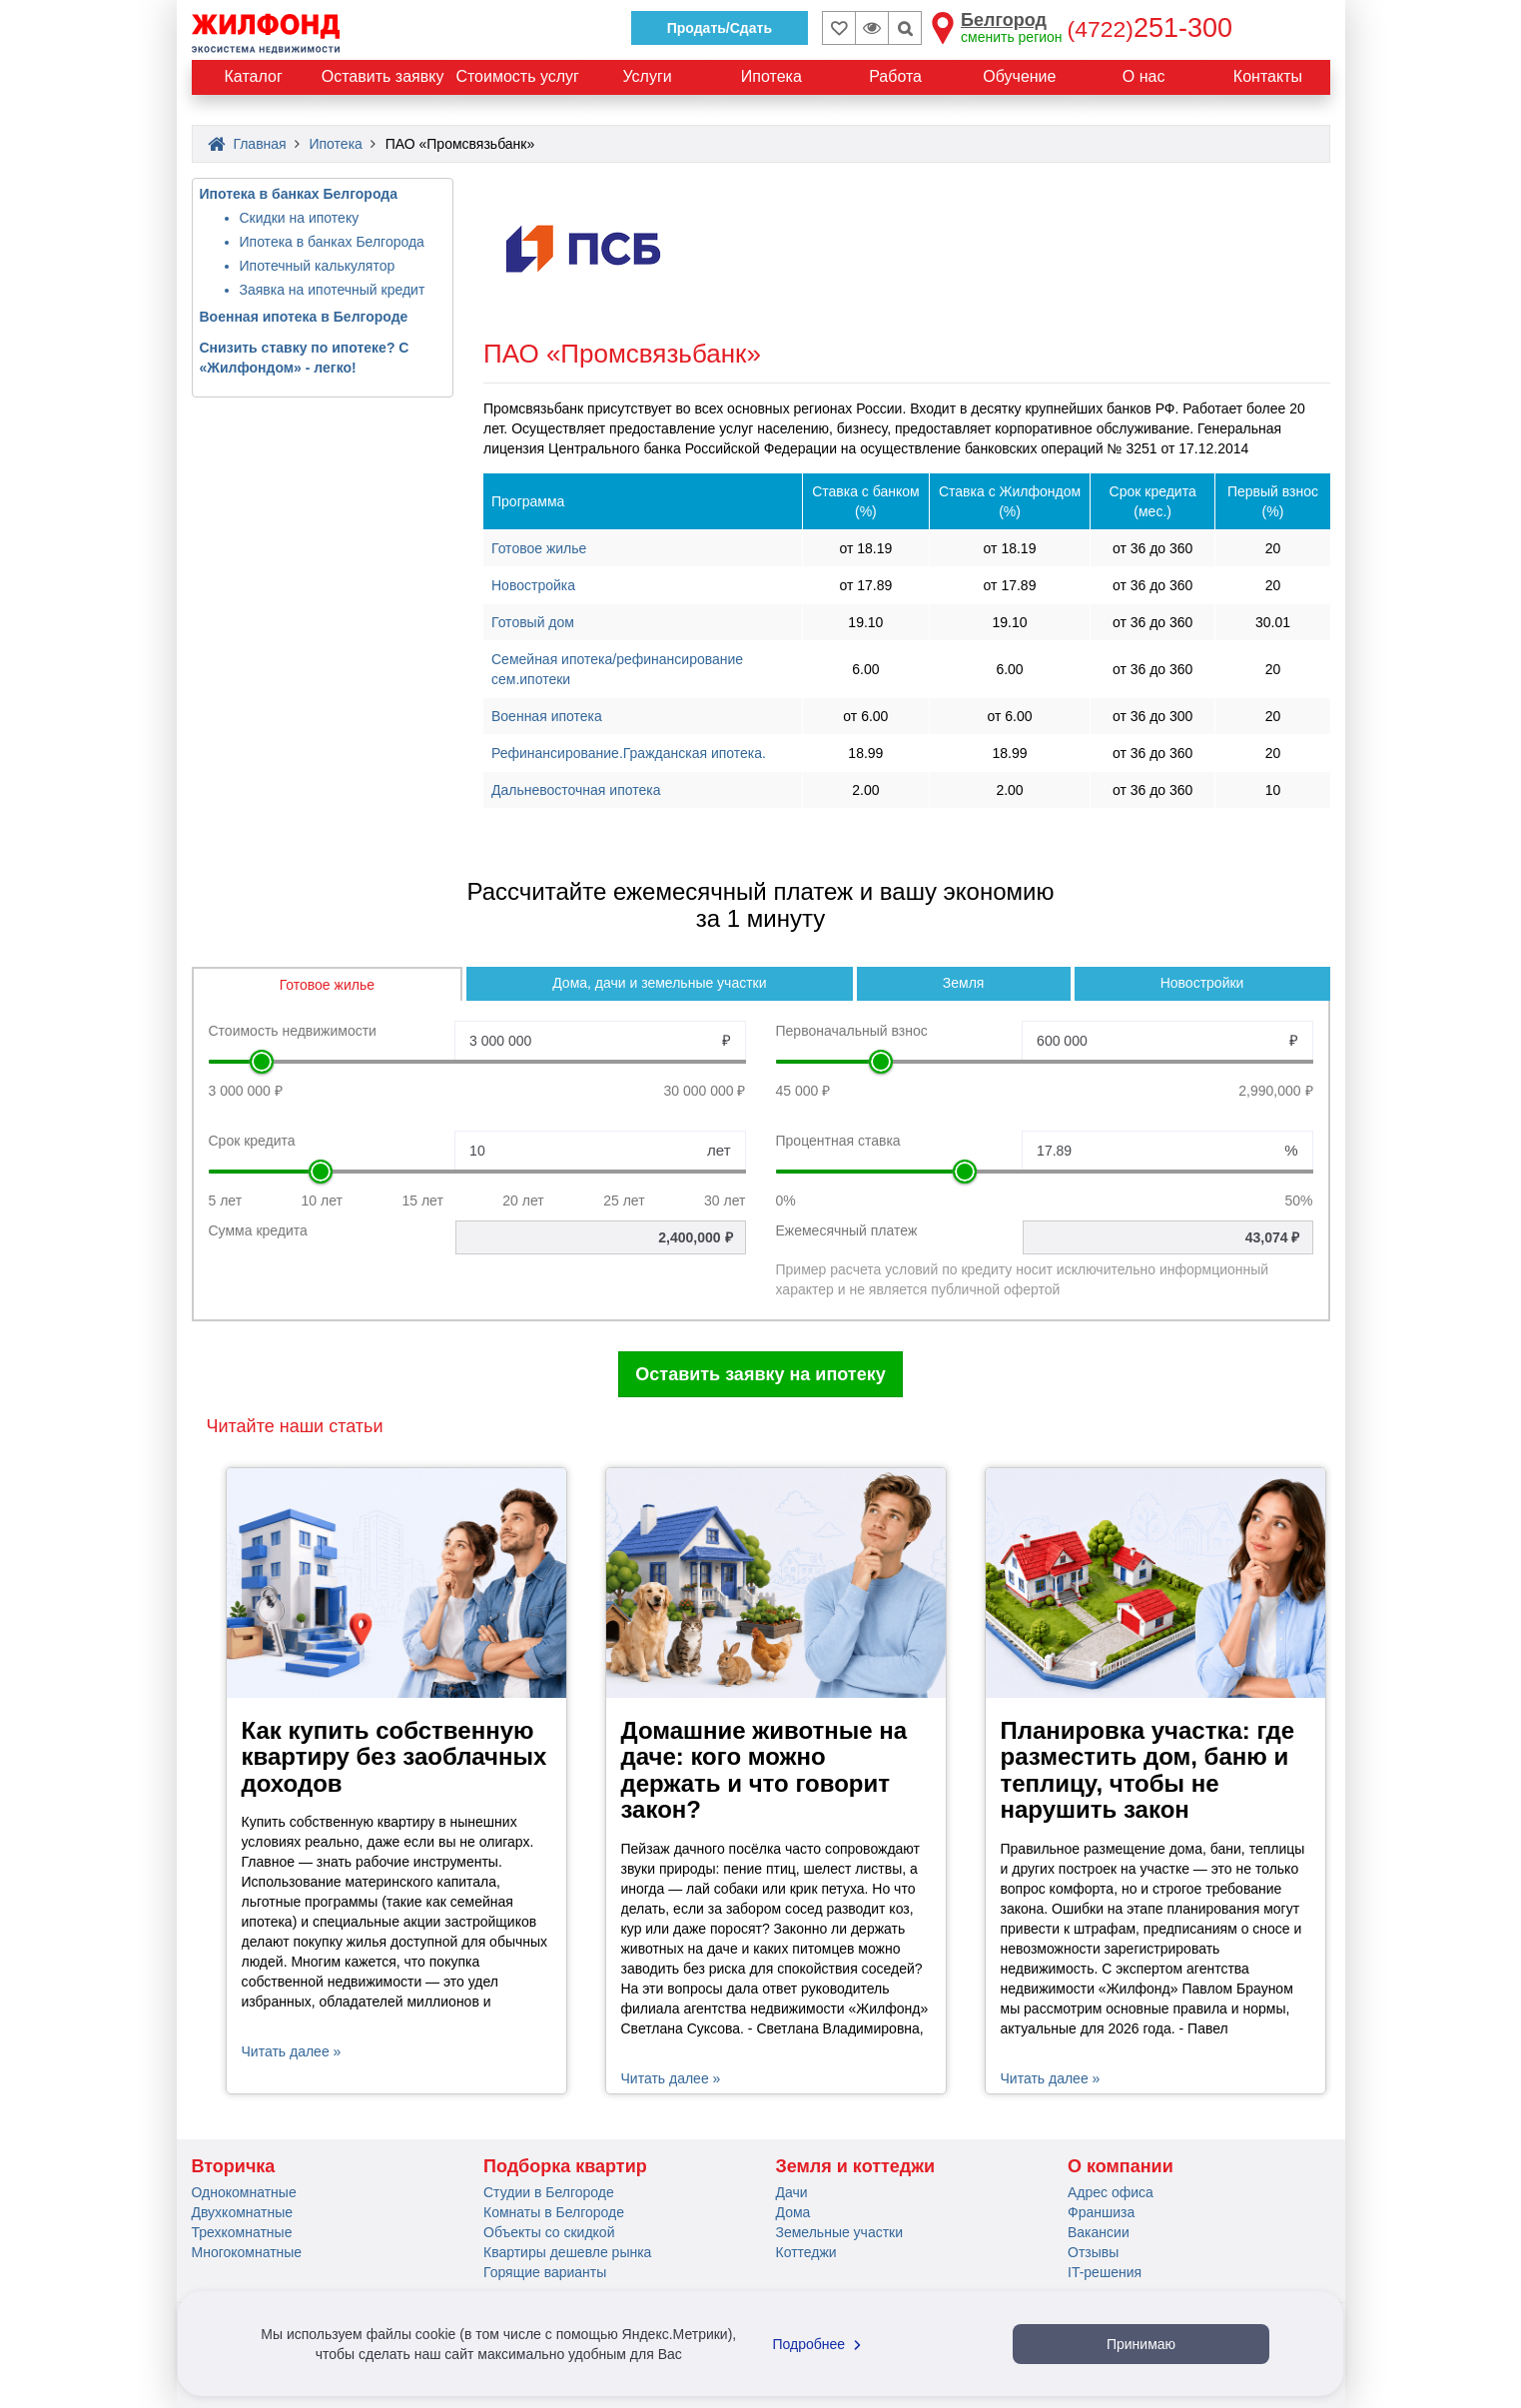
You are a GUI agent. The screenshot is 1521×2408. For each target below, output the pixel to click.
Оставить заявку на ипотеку (760, 1374)
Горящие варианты (544, 2272)
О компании (1120, 2166)
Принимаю (1141, 2344)
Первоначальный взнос (852, 1031)
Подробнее (820, 2344)
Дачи (792, 2192)
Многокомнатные (247, 2252)
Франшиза (1101, 2212)
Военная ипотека (546, 716)
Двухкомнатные (243, 2212)
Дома (793, 2212)
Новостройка (533, 585)
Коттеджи (806, 2252)
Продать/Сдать (719, 28)
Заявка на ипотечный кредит (332, 290)
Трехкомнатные (242, 2232)
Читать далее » (292, 2051)
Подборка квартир (565, 2166)
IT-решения (1104, 2272)
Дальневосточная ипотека (575, 790)
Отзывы (1093, 2252)
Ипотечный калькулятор (317, 266)
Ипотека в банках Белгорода (298, 194)
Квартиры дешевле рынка (567, 2252)
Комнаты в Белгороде (553, 2212)
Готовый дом (532, 622)
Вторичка (234, 2166)
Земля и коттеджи (856, 2166)
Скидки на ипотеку (300, 218)
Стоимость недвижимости (293, 1031)
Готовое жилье (538, 548)
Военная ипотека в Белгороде (304, 317)
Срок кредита (252, 1141)
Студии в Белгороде (548, 2192)
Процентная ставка (838, 1141)
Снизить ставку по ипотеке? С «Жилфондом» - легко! (304, 358)
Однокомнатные (244, 2192)
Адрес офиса (1110, 2192)
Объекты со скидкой (548, 2232)
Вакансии (1099, 2232)
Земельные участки (840, 2232)
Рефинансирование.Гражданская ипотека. (628, 753)
